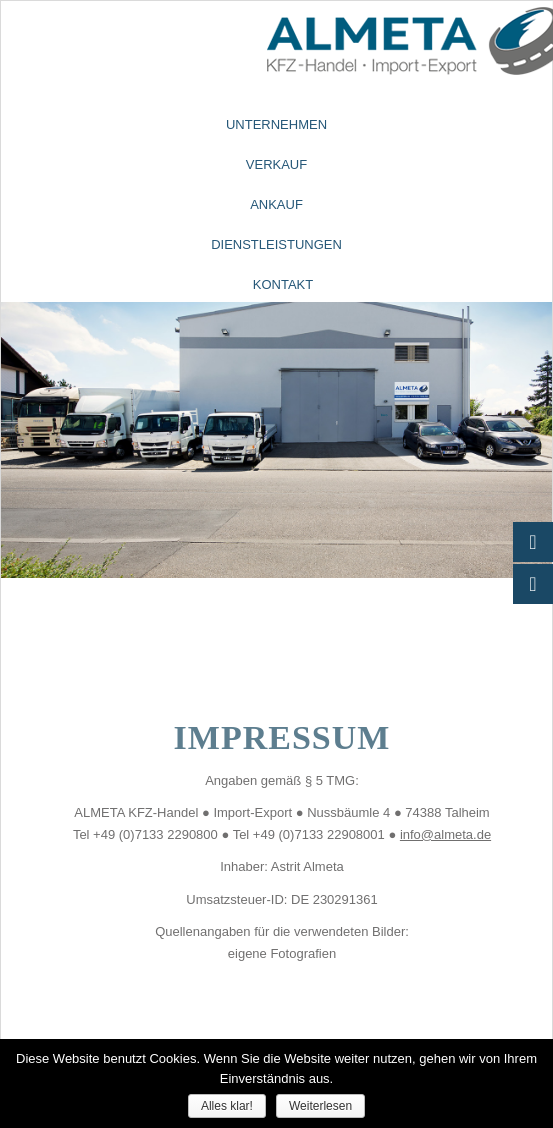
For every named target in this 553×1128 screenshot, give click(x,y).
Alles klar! (227, 1106)
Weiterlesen (320, 1106)
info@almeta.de (445, 834)
